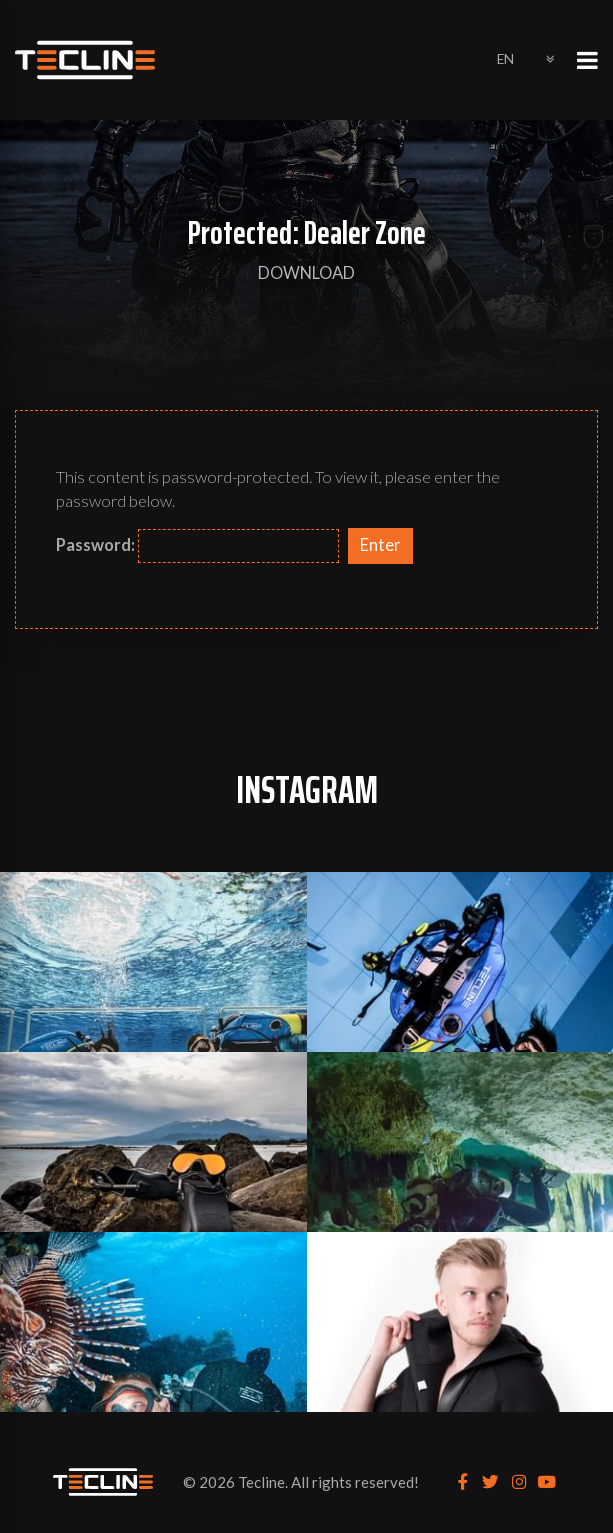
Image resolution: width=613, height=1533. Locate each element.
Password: (197, 546)
